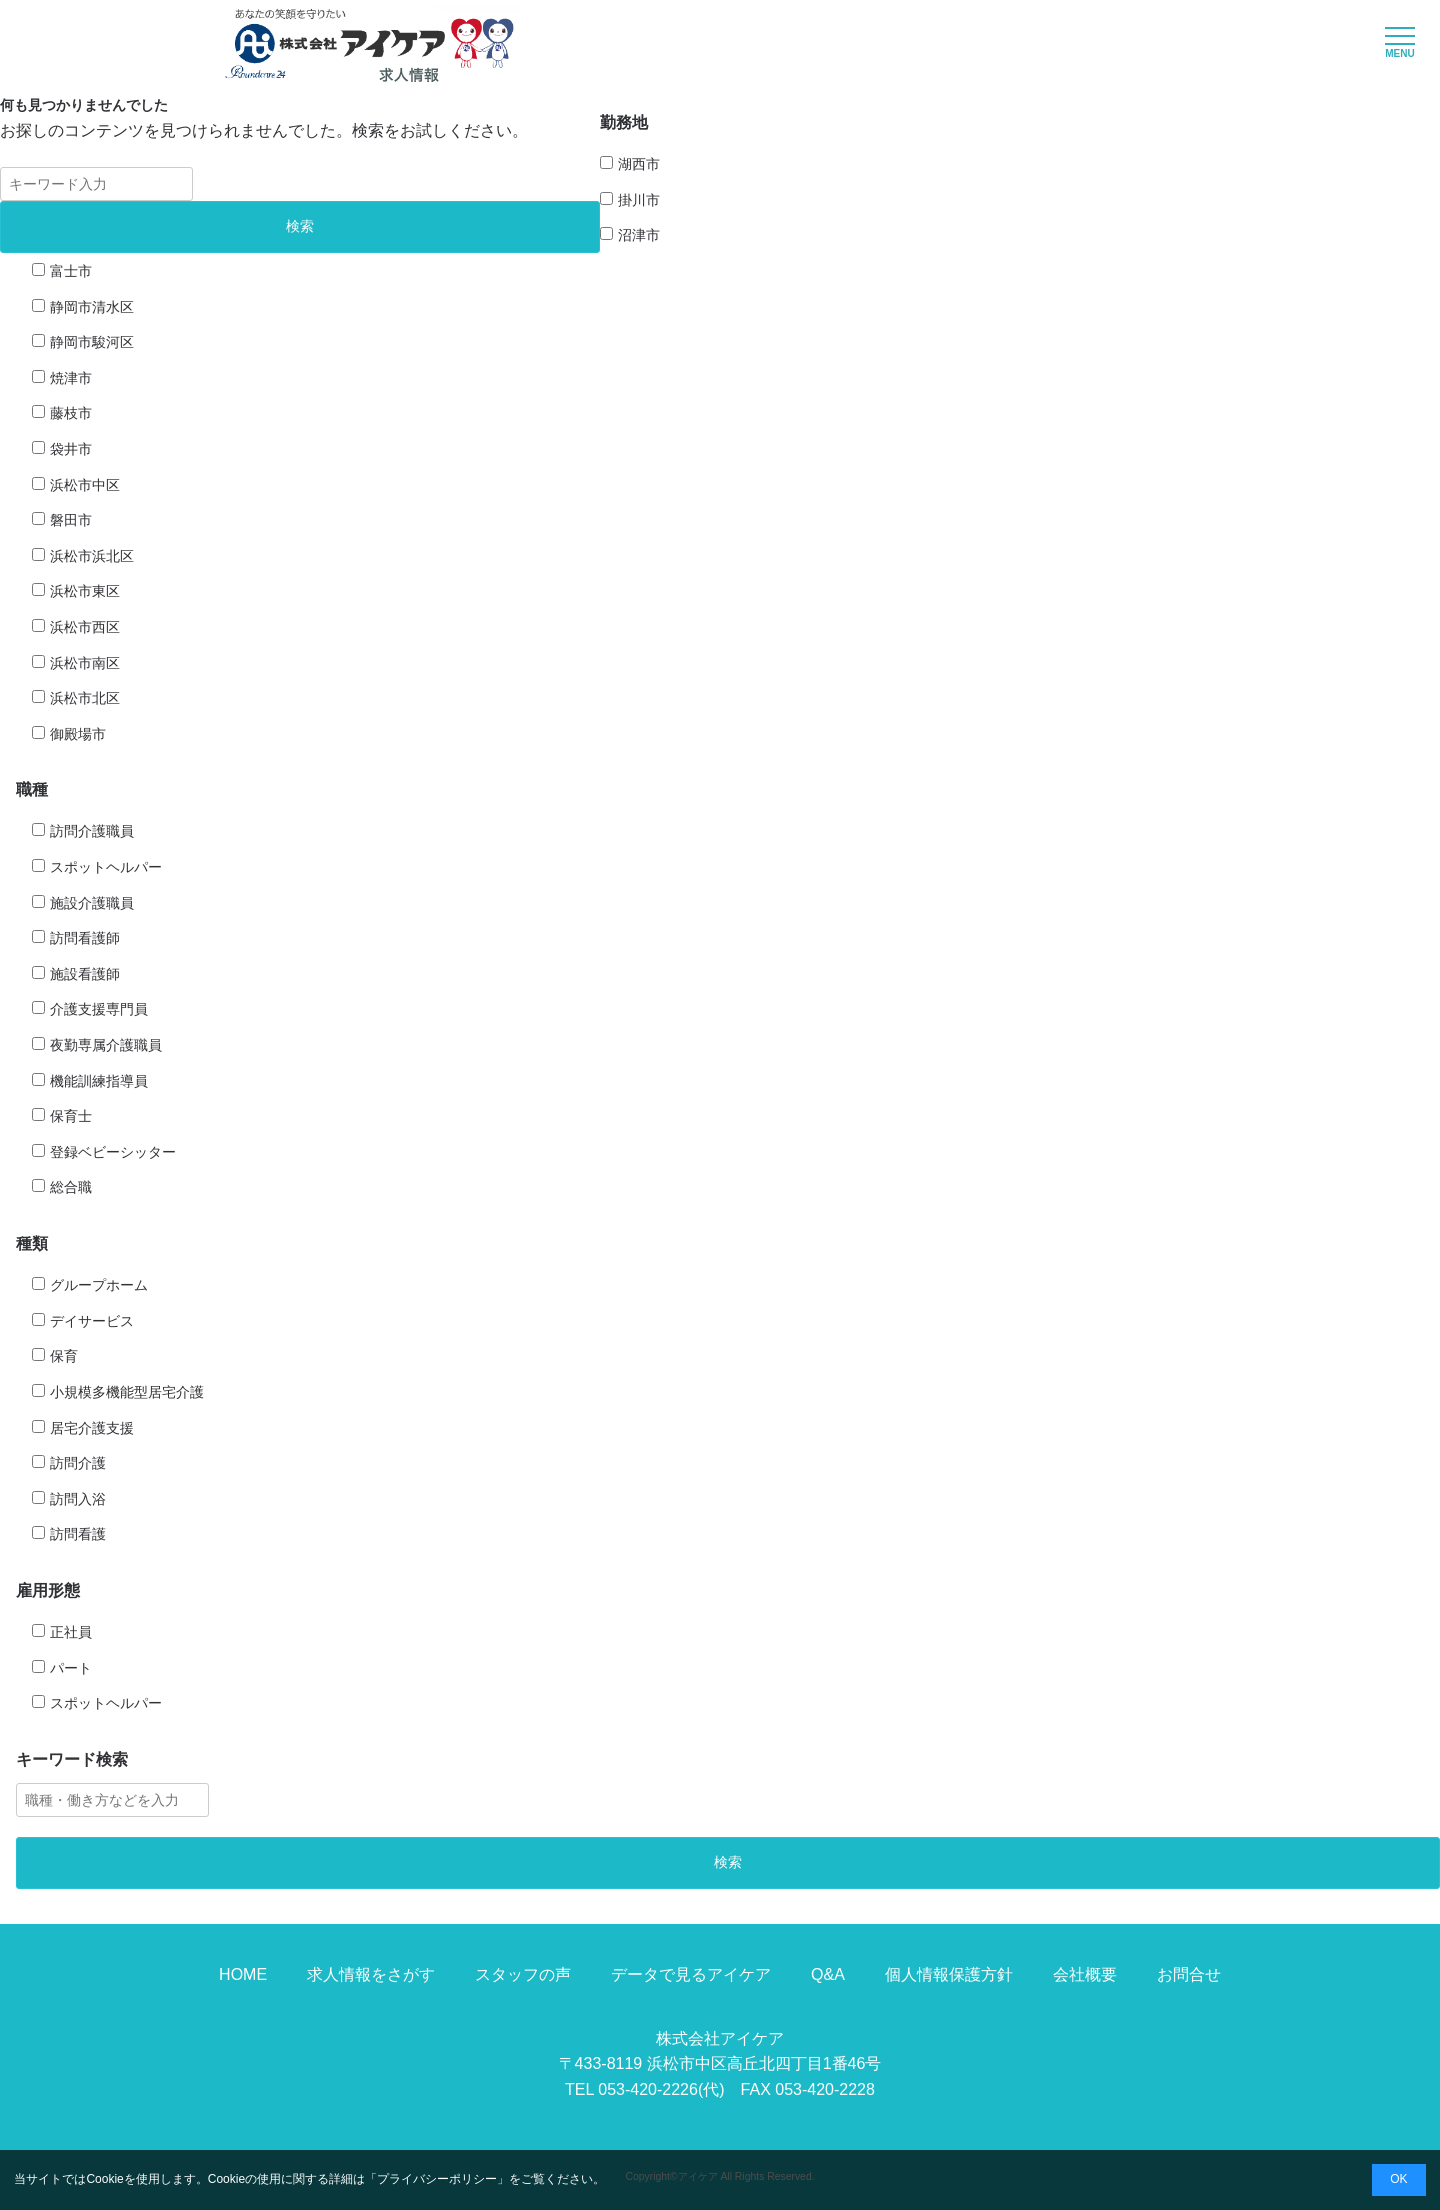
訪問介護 (78, 1463)
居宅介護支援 (92, 1428)
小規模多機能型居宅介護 (127, 1392)
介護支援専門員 (99, 1009)
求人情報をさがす (371, 1974)
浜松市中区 (85, 485)
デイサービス (92, 1321)
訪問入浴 (78, 1499)
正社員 (71, 1632)
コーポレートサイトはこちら (720, 2140)
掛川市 (639, 200)
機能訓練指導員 (99, 1081)
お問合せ (1189, 1974)
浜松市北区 (85, 698)
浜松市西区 (85, 627)
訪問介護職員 (92, 831)
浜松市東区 (85, 591)
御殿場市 (78, 734)
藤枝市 (71, 413)
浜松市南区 (85, 663)
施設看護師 (85, 974)
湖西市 (639, 164)
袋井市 (71, 449)
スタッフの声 (523, 1974)
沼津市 (639, 235)
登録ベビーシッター (113, 1152)
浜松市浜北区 (92, 556)
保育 (64, 1356)
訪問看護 (78, 1534)
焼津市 (71, 378)
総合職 (71, 1187)
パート (71, 1668)
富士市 (71, 271)
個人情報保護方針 (949, 1974)
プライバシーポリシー (437, 2179)
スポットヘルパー (106, 867)
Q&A (828, 1974)
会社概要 (1085, 1974)
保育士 (71, 1116)
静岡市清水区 (92, 307)
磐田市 (71, 520)
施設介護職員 (92, 903)
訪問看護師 (85, 938)
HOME (243, 1974)
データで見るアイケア (691, 1974)
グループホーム (99, 1285)
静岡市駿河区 (92, 342)
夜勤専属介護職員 (106, 1045)
